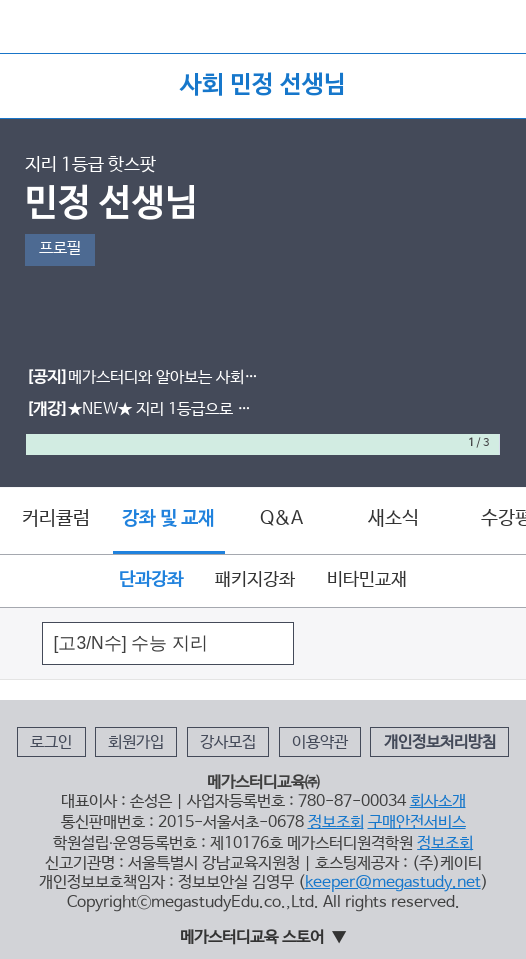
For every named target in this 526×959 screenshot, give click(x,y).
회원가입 (136, 743)
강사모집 (228, 743)
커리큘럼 (56, 519)
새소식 (393, 519)
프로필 (60, 249)
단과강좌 (151, 580)
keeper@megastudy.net (393, 883)
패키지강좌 (255, 580)
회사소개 (438, 802)
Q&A (281, 519)
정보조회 (336, 823)
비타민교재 (367, 580)
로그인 (51, 743)
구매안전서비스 (417, 823)
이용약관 (320, 743)
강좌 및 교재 (168, 519)
